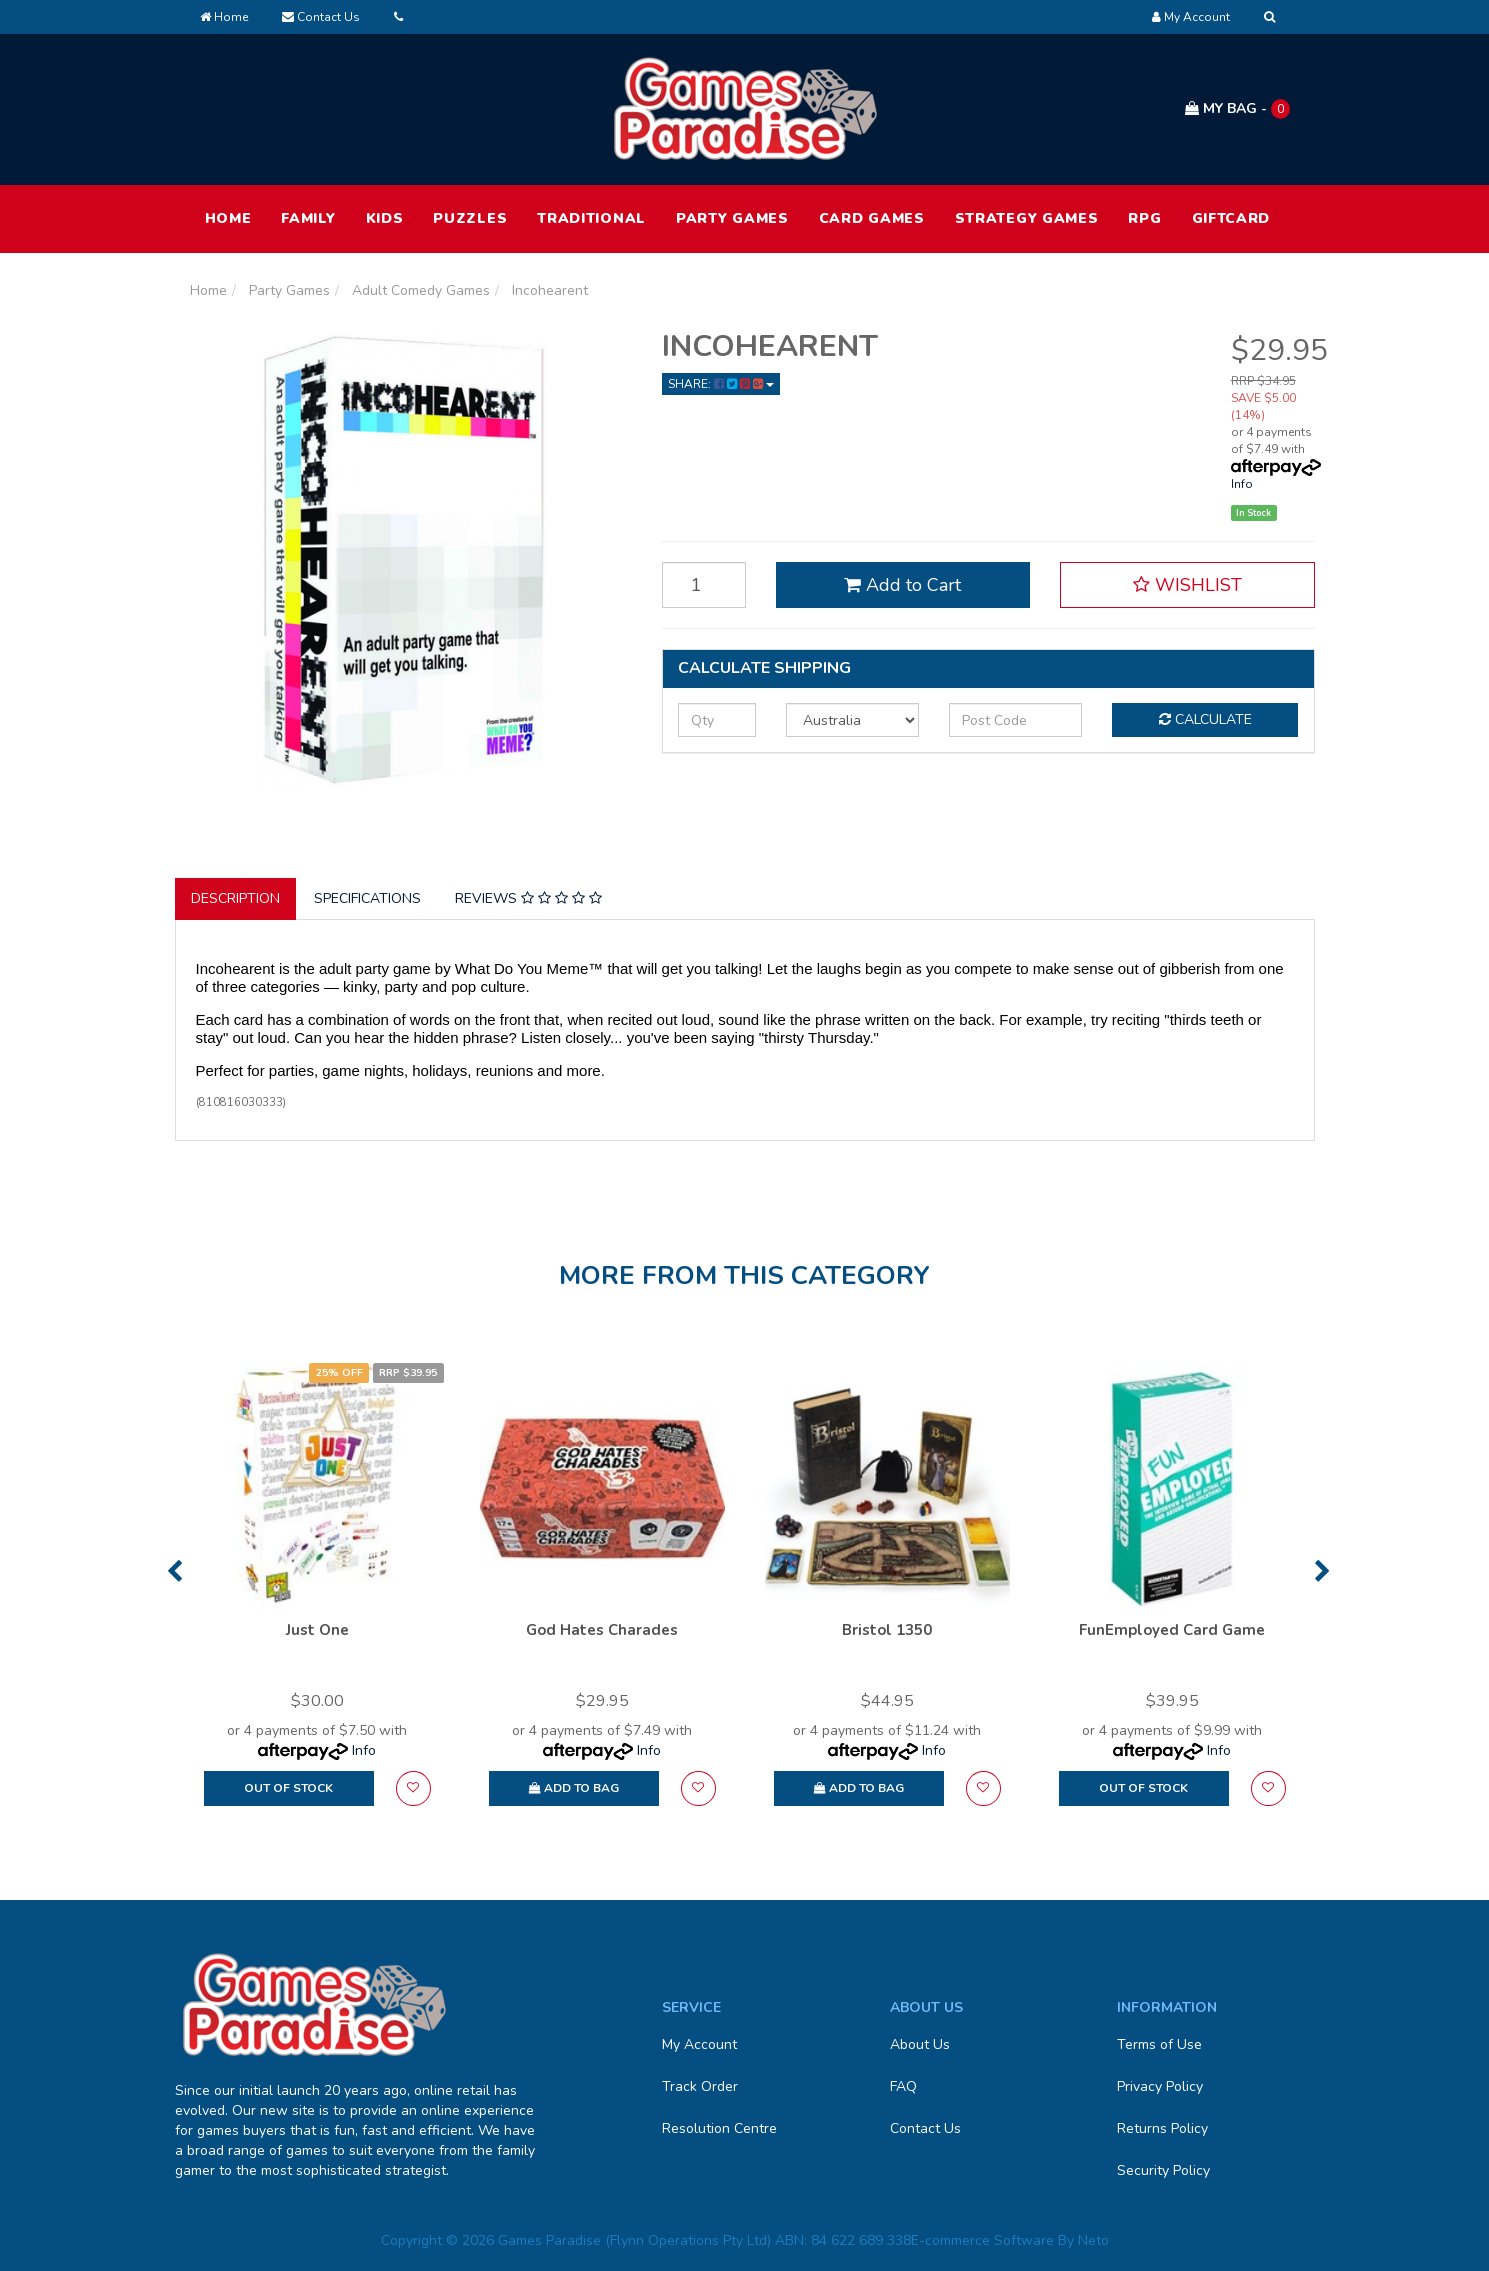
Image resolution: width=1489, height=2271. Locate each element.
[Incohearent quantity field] (704, 585)
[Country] (852, 720)
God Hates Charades (602, 1630)
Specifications (367, 898)
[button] (1187, 585)
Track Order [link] (700, 2086)
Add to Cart (902, 585)
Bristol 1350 (887, 1630)
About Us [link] (920, 2044)
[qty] (717, 720)
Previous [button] (174, 1571)
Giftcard (1231, 218)
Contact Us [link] (925, 2128)
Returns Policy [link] (1162, 2128)
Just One (317, 1630)
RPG (1144, 218)
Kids (385, 218)
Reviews (528, 898)
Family (308, 218)
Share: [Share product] (721, 384)
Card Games (872, 218)
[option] (317, 1595)
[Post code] (1015, 720)
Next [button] (1322, 1571)
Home (224, 17)
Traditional (591, 218)
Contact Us (321, 17)
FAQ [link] (903, 2086)
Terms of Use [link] (1159, 2044)
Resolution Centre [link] (719, 2128)
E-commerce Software (982, 2240)
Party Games (732, 218)
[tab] (236, 899)
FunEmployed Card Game (1172, 1630)
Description (235, 898)
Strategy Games (1027, 218)
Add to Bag (574, 1788)
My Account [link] (699, 2044)
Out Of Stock (288, 1788)
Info (1242, 484)
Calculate (1205, 719)
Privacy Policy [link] (1160, 2086)
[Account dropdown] (1191, 17)
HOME (228, 218)
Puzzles (470, 218)
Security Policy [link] (1163, 2170)
